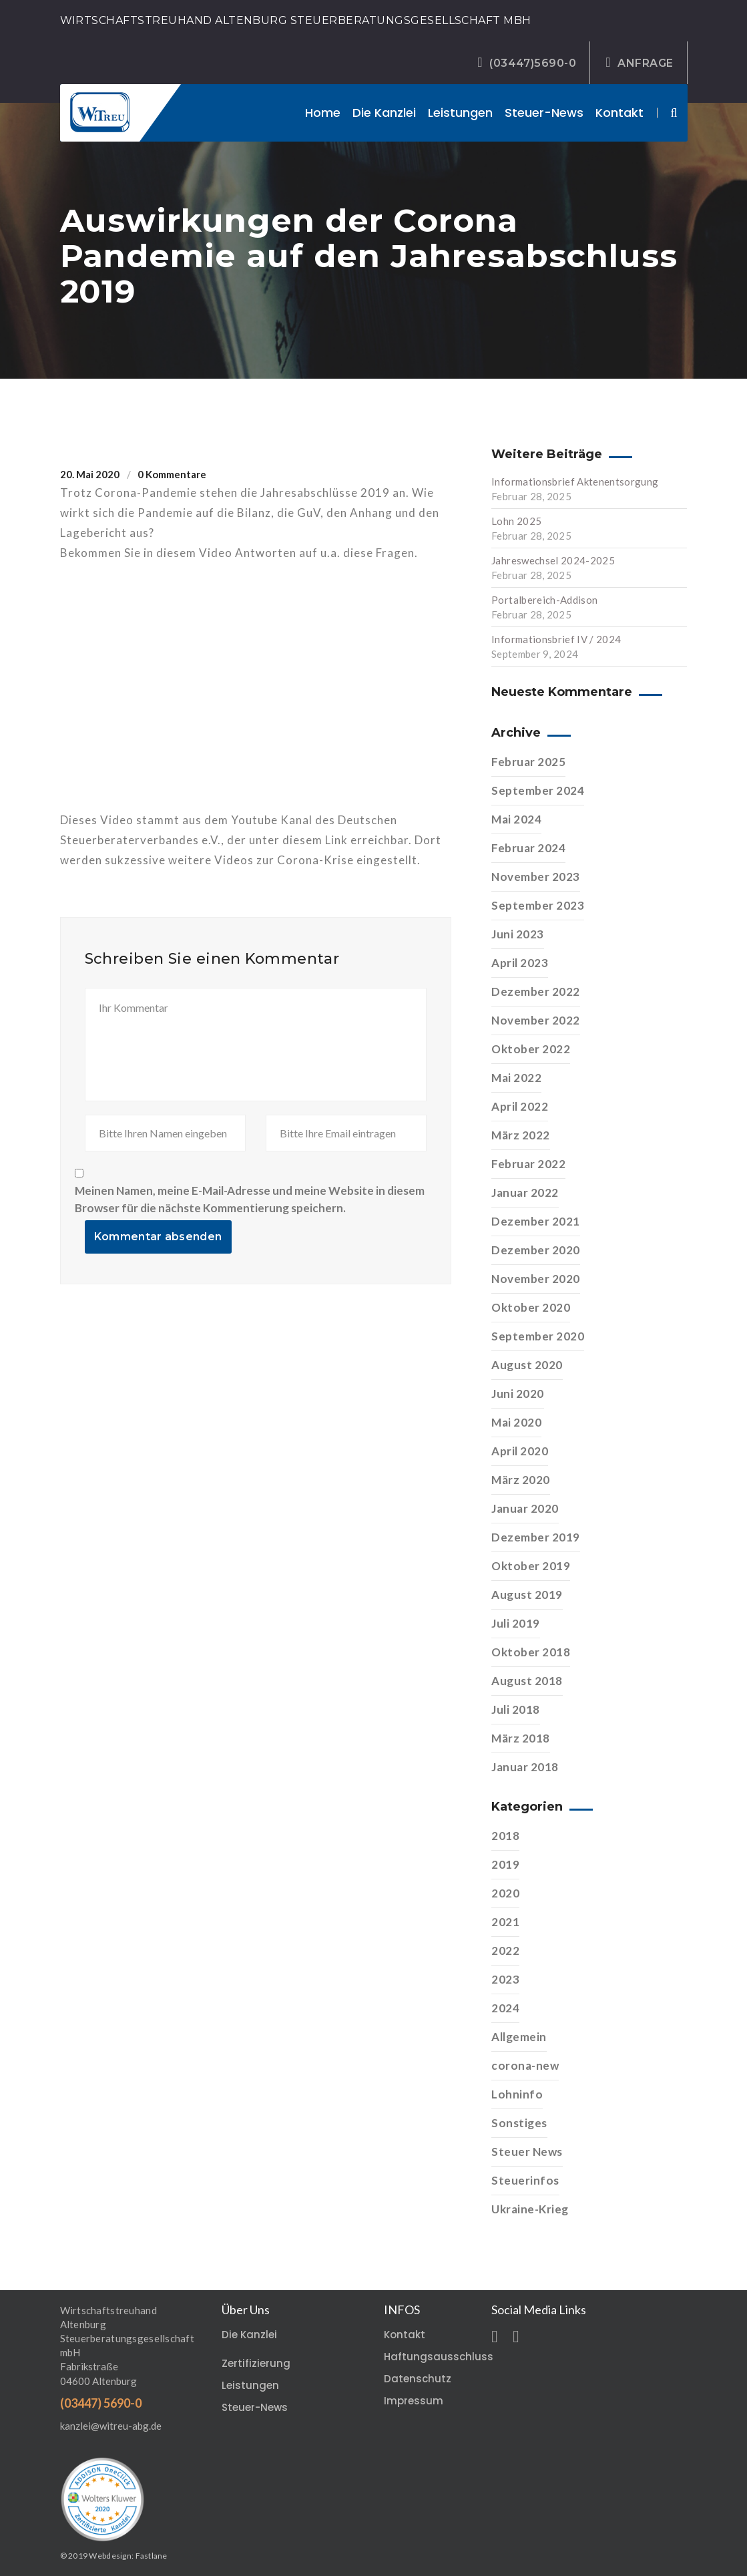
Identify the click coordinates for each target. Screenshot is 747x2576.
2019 (505, 1864)
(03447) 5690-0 (101, 2403)
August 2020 (527, 1365)
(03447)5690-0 (526, 63)
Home (322, 112)
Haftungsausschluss (438, 2357)
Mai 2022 (516, 1078)
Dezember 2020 (535, 1250)
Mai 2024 (516, 819)
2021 (505, 1922)
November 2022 (535, 1020)
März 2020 (520, 1480)
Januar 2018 (525, 1767)
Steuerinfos (525, 2180)
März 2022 (520, 1135)
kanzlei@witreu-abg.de (111, 2426)
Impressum (413, 2401)
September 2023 (537, 905)
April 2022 (519, 1106)
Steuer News (527, 2152)
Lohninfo (517, 2094)
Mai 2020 (516, 1422)
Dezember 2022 (535, 991)
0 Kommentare (172, 474)
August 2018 (527, 1681)
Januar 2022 (525, 1192)
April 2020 (519, 1451)
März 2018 (520, 1738)
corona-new (525, 2065)
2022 (505, 1951)
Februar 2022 (528, 1164)
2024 (505, 2008)
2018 (505, 1836)
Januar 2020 (525, 1508)
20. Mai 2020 (89, 474)
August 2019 (527, 1595)
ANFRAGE (639, 63)
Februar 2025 (528, 762)
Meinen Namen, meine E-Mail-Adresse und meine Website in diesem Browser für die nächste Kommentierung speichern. (250, 1199)
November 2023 (535, 877)
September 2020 (537, 1336)
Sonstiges (519, 2123)
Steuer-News (544, 112)
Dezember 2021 (535, 1221)
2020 (505, 1893)
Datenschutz (417, 2379)
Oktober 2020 (530, 1307)
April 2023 (519, 963)
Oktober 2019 (530, 1566)
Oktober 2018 (530, 1652)
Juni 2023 (517, 934)
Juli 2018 (515, 1709)
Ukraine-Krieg (530, 2209)
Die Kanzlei (249, 2335)
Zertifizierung (256, 2363)
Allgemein (519, 2037)
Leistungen (460, 112)
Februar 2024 (528, 848)
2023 (505, 1979)
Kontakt (619, 112)
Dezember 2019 (535, 1537)
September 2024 (537, 790)
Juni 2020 (517, 1394)
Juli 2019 (515, 1623)
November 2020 (535, 1279)
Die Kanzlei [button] (384, 112)
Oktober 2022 (530, 1049)
